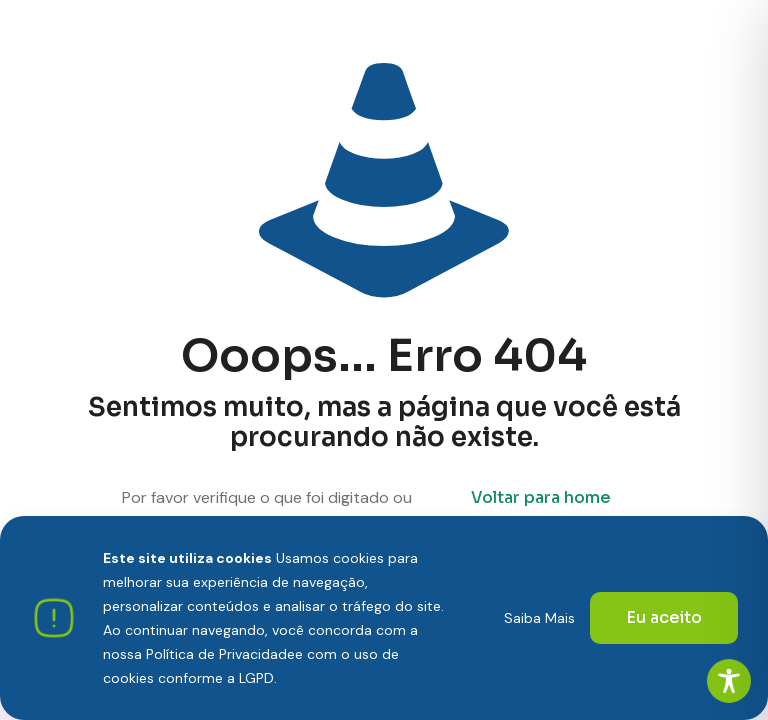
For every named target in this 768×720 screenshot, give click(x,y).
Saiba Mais (539, 618)
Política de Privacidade (220, 654)
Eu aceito (664, 617)
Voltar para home (541, 497)
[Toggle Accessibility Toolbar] (729, 681)
